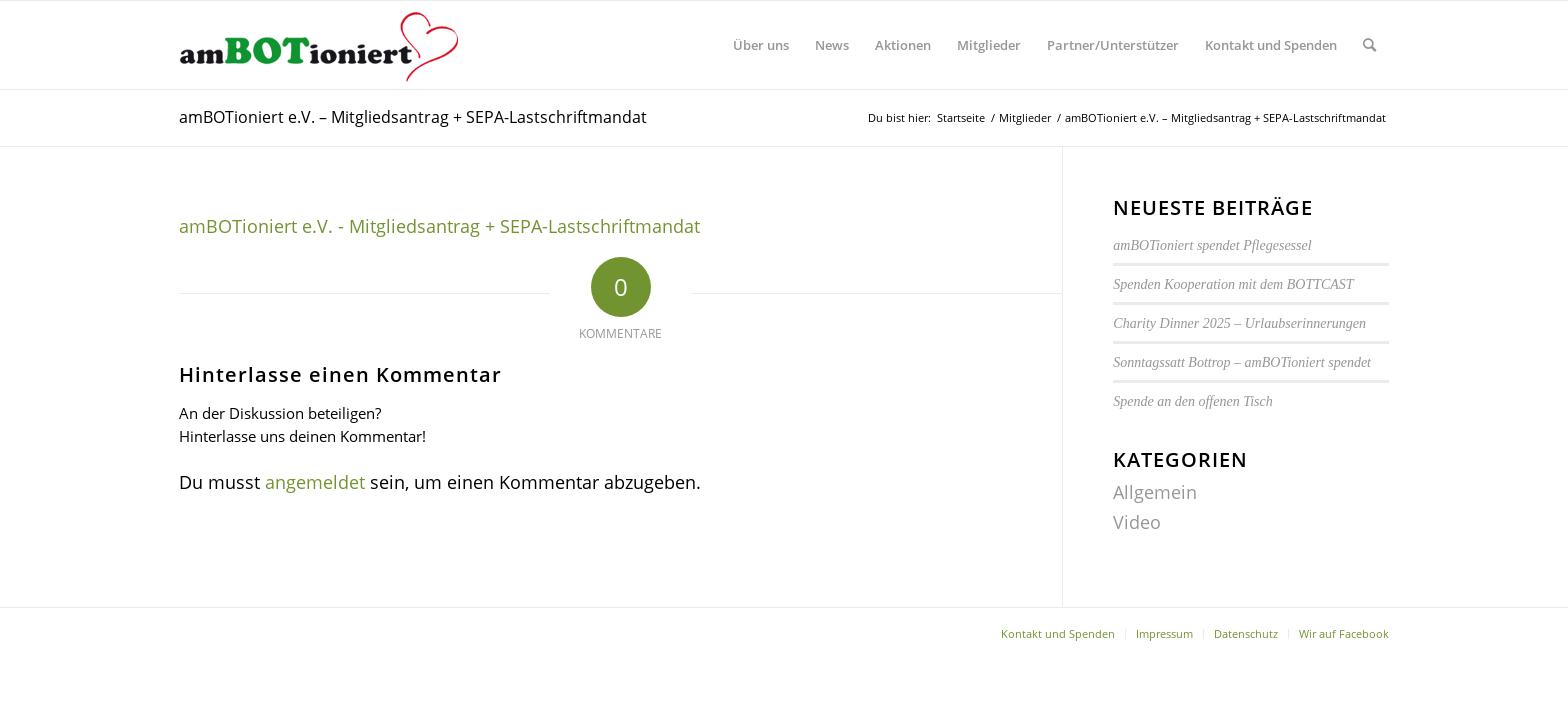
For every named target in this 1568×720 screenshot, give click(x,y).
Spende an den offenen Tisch (1192, 401)
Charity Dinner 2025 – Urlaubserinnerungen (1239, 323)
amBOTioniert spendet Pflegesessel (1212, 245)
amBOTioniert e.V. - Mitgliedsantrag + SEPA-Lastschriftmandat (439, 226)
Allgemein (1155, 492)
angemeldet (315, 482)
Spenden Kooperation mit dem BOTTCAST (1233, 284)
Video (1137, 522)
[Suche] (1369, 45)
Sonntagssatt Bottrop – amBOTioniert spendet (1242, 362)
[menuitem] (761, 45)
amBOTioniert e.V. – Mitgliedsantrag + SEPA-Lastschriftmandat (413, 117)
